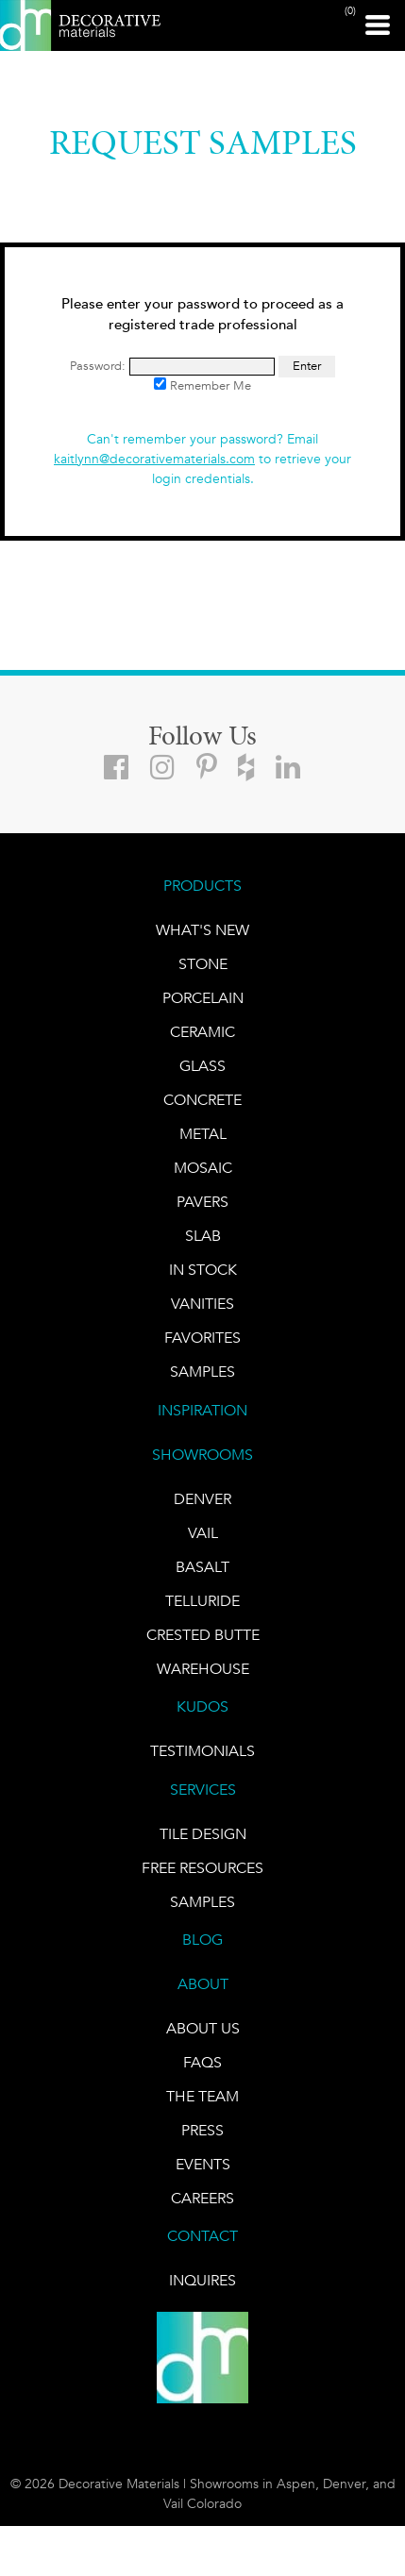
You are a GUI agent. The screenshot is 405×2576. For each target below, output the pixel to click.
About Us (203, 2028)
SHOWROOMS (202, 1454)
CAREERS (202, 2198)
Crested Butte (203, 1635)
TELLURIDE (202, 1601)
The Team (202, 2096)
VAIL (203, 1533)
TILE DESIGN (203, 1834)
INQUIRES (202, 2280)
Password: (172, 366)
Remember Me (202, 385)
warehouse (203, 1669)
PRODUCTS (202, 885)
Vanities (202, 1303)
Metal (203, 1134)
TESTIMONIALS (202, 1751)
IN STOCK (203, 1270)
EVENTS (203, 2164)
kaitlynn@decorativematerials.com (154, 459)
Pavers (202, 1202)
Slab (203, 1236)
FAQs (202, 2062)
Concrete (202, 1100)
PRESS (202, 2130)
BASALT (202, 1567)
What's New (202, 930)
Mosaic (203, 1168)
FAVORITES (202, 1337)
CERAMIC (202, 1032)
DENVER (202, 1499)
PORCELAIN (203, 998)
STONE (203, 964)
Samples (202, 1371)
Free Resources (202, 1868)
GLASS (202, 1066)
